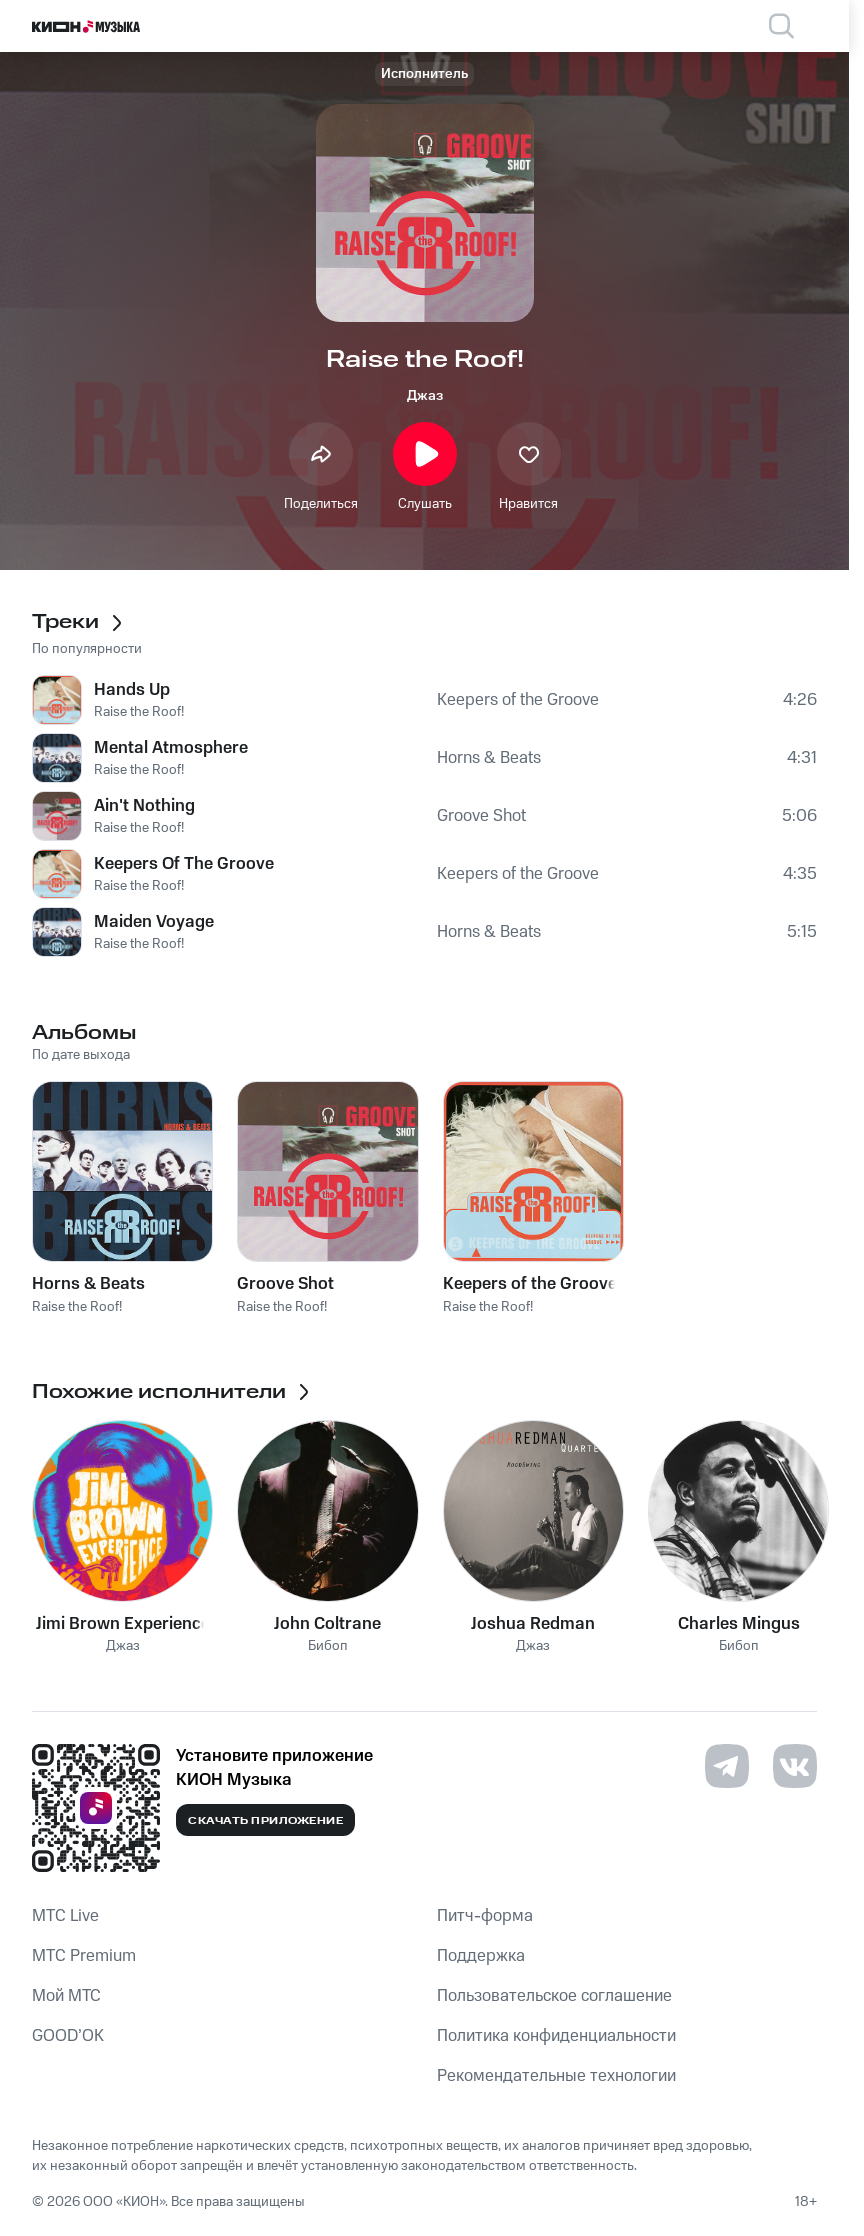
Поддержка (481, 1956)
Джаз (425, 396)
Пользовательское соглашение (554, 1996)
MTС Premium (84, 1956)
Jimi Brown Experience (123, 1624)
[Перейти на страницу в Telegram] (727, 1766)
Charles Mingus (739, 1624)
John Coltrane (327, 1624)
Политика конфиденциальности (556, 2036)
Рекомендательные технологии (556, 2076)
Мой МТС (66, 1996)
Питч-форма (485, 1916)
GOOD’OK (68, 2036)
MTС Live (65, 1916)
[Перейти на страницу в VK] (795, 1766)
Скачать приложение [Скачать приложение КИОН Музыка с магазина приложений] (265, 1821)
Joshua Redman (533, 1624)
